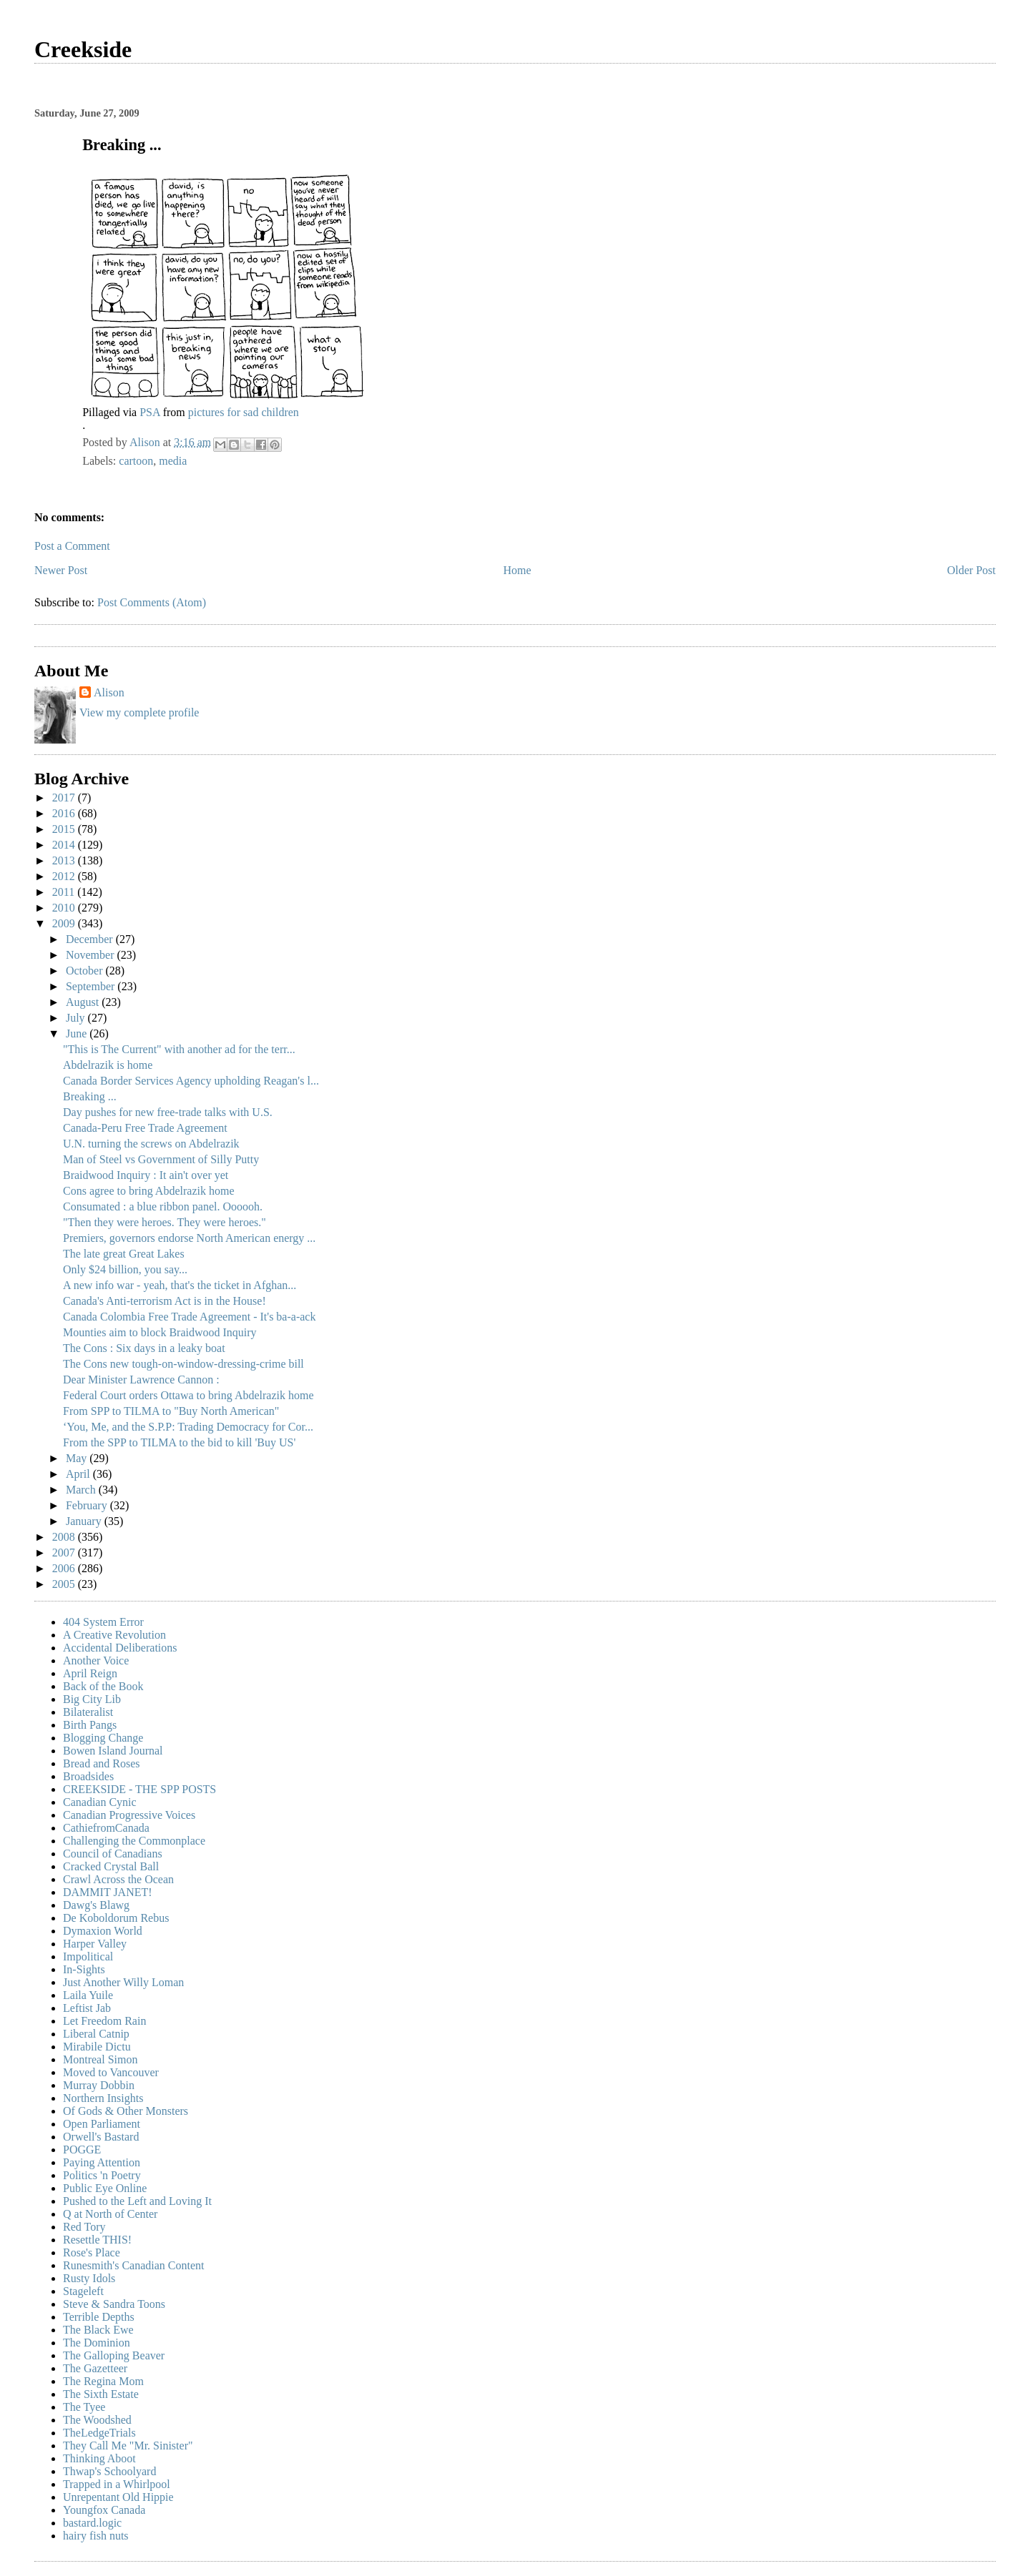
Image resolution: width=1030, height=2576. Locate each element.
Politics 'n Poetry (102, 2175)
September (91, 986)
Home (517, 570)
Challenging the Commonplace (134, 1841)
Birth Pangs (90, 1725)
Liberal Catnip (96, 2034)
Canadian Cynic (100, 1802)
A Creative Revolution (114, 1635)
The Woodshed (97, 2420)
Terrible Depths (98, 2317)
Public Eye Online (105, 2188)
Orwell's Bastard (101, 2137)
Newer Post (60, 570)
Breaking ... (90, 1096)
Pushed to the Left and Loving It (137, 2201)
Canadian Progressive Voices (129, 1815)
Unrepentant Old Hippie (118, 2497)
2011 (64, 892)
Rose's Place (91, 2252)
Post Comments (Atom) (151, 602)
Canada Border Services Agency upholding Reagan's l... (191, 1081)
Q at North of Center (110, 2214)
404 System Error (103, 1622)
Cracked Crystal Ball (111, 1866)
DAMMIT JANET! (107, 1892)
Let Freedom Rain (104, 2021)
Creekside (83, 49)
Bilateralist (88, 1712)
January (85, 1521)
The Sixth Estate (101, 2394)
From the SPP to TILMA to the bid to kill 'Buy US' (179, 1442)
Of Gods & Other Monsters (125, 2111)
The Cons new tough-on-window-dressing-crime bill (183, 1364)
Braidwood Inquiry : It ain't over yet (145, 1175)
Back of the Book (103, 1686)
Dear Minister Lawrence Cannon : (141, 1379)
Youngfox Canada (104, 2510)
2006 (65, 1568)
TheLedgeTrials (99, 2433)
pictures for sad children (243, 412)
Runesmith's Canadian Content (134, 2265)
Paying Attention (101, 2162)
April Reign (90, 1673)
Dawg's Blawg (96, 1905)
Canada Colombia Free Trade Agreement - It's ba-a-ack (189, 1317)
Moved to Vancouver (111, 2072)
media (173, 461)
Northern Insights (103, 2098)
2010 (65, 908)
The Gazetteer (95, 2368)
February (88, 1505)
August (84, 1002)
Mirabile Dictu (97, 2046)
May (77, 1458)
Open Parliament (101, 2124)
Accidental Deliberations (120, 1648)
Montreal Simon (100, 2059)
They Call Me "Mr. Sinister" (128, 2445)
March (82, 1490)
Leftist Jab (87, 2008)
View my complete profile (139, 712)
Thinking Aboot (99, 2458)
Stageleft (83, 2291)
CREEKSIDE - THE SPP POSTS (139, 1789)
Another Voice (96, 1660)
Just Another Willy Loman (123, 1982)
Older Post (971, 570)
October (86, 970)
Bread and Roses (101, 1763)
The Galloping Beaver (114, 2355)
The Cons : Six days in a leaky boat (144, 1348)
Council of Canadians (112, 1853)
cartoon (136, 461)
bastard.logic (92, 2523)
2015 (65, 829)
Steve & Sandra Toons (114, 2304)
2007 (65, 1552)
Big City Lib (92, 1699)
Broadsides (88, 1776)
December (91, 939)
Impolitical (88, 1956)
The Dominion (96, 2342)
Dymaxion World (102, 1931)
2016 (65, 813)
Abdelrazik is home (107, 1065)
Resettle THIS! (97, 2240)
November (91, 955)
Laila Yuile (88, 1995)
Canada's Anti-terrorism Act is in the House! (164, 1301)
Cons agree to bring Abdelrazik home (149, 1191)
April (79, 1474)
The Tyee (84, 2407)
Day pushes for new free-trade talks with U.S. (168, 1112)
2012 (65, 876)
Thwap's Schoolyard (109, 2471)
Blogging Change (103, 1738)
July (77, 1018)
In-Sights (84, 1969)
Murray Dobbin (98, 2085)
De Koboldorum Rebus (116, 1918)
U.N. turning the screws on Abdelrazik (151, 1144)
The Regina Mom (103, 2381)
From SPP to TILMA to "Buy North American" (171, 1411)
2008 (65, 1537)
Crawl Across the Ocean (118, 1879)
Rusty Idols (89, 2278)
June (77, 1033)
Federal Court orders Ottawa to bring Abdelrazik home (188, 1395)
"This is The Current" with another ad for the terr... (179, 1049)
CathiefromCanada (106, 1828)
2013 (65, 860)
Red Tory (84, 2227)
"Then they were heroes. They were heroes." (164, 1222)
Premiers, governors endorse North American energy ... (189, 1238)
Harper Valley (95, 1944)
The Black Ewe (98, 2330)
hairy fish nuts (96, 2536)
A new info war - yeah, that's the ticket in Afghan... (179, 1285)
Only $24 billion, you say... (125, 1269)
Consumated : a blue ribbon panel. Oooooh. (163, 1206)
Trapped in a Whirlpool (116, 2484)
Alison (109, 692)
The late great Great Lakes (124, 1254)
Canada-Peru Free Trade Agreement (145, 1128)
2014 (65, 845)
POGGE (82, 2149)
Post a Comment (72, 546)
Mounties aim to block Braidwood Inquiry (160, 1332)
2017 (65, 797)
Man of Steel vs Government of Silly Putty (161, 1159)
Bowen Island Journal (113, 1751)
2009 (65, 923)
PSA (149, 412)
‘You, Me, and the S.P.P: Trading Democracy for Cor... (188, 1427)
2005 (65, 1584)
